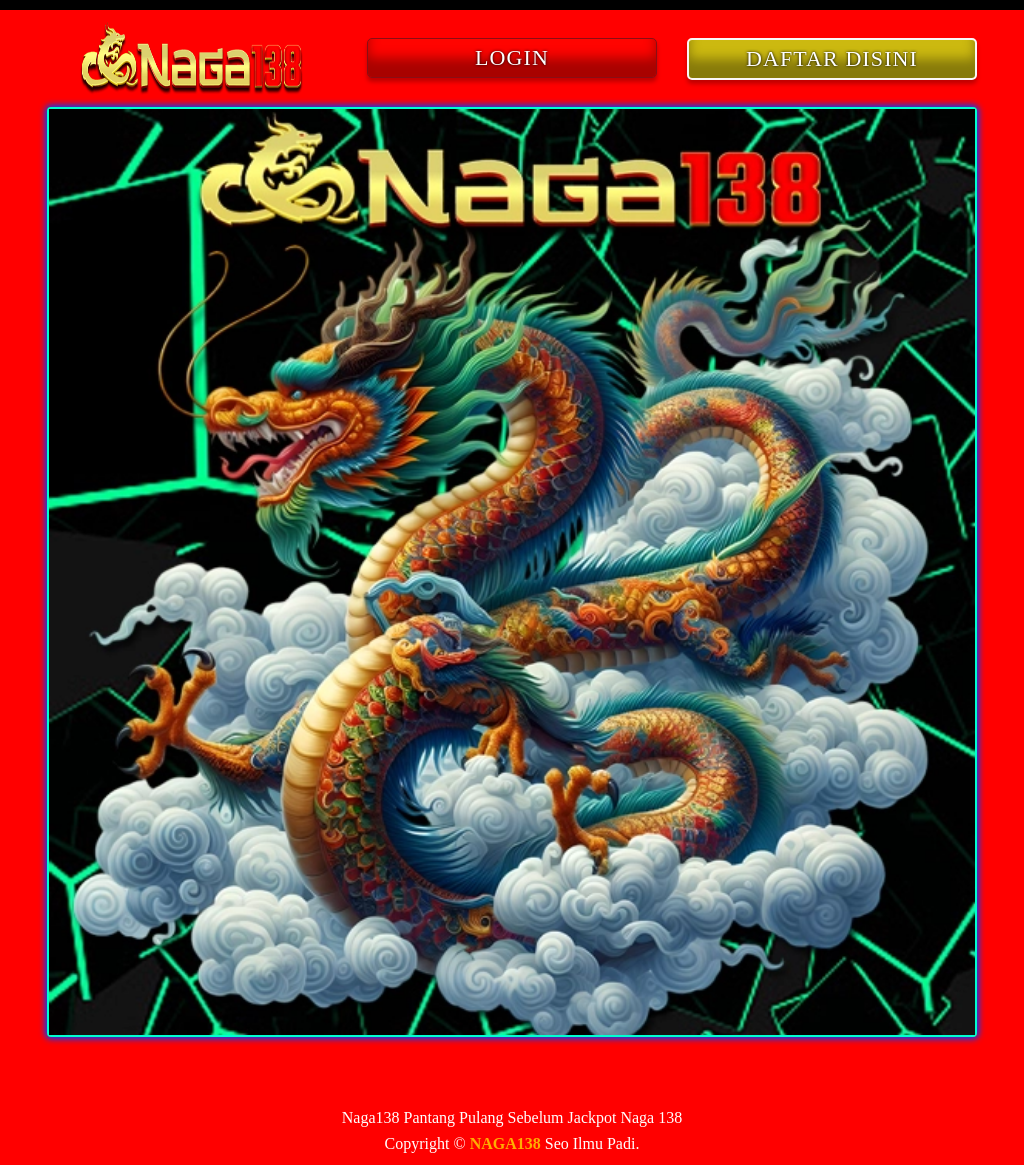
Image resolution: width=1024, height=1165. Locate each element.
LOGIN (512, 57)
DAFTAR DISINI (832, 58)
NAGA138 (505, 1143)
